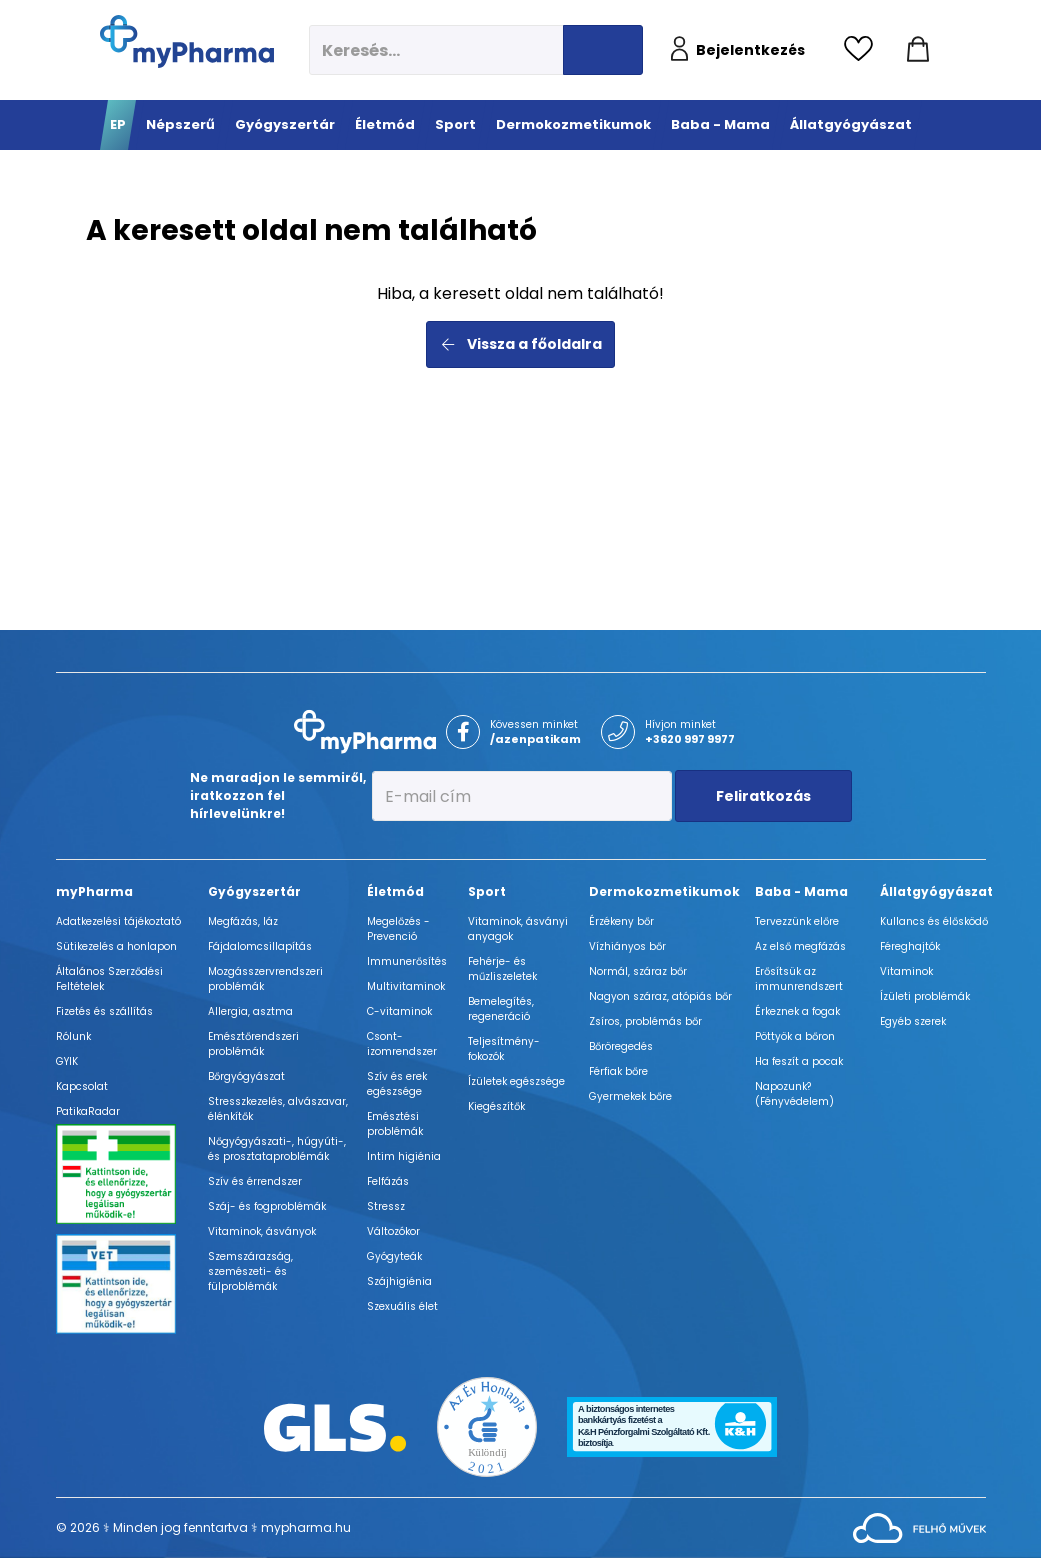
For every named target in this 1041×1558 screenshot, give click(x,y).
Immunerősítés (407, 961)
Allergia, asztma (250, 1011)
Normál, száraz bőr (638, 971)
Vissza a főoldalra (520, 344)
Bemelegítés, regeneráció (501, 1009)
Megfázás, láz (243, 921)
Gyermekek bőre (630, 1096)
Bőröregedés (621, 1046)
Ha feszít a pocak (799, 1061)
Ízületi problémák (925, 996)
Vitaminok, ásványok (262, 1231)
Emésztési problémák (395, 1124)
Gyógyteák (394, 1256)
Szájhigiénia (399, 1281)
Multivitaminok (406, 986)
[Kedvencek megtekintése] (863, 50)
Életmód (395, 891)
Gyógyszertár (254, 891)
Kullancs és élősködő (934, 921)
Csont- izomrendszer (402, 1044)
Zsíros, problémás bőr (645, 1021)
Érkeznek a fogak (797, 1011)
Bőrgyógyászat (246, 1076)
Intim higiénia (404, 1156)
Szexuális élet (402, 1306)
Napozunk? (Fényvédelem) (794, 1094)
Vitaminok (906, 971)
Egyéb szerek (913, 1021)
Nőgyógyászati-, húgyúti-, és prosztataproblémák (277, 1149)
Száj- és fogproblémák (267, 1206)
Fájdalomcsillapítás (260, 946)
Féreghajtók (910, 946)
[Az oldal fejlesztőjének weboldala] (919, 1526)
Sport (487, 891)
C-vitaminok (399, 1011)
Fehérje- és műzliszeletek (502, 969)
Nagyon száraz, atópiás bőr (660, 996)
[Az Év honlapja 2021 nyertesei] (487, 1425)
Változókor (393, 1231)
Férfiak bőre (618, 1071)
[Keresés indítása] (603, 50)
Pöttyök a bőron (795, 1036)
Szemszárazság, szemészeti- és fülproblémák (250, 1271)
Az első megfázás (800, 946)
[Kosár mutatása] (918, 50)
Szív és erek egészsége (397, 1084)
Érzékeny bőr (621, 921)
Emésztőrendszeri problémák (253, 1044)
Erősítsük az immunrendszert (799, 979)
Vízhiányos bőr (627, 946)
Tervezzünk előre (797, 921)
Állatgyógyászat (936, 891)
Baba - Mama (801, 891)
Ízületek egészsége (516, 1081)
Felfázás (388, 1181)
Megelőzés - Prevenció (398, 929)
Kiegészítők (496, 1106)
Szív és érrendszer (255, 1181)
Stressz (386, 1206)
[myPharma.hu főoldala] (187, 41)
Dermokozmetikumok (664, 891)
